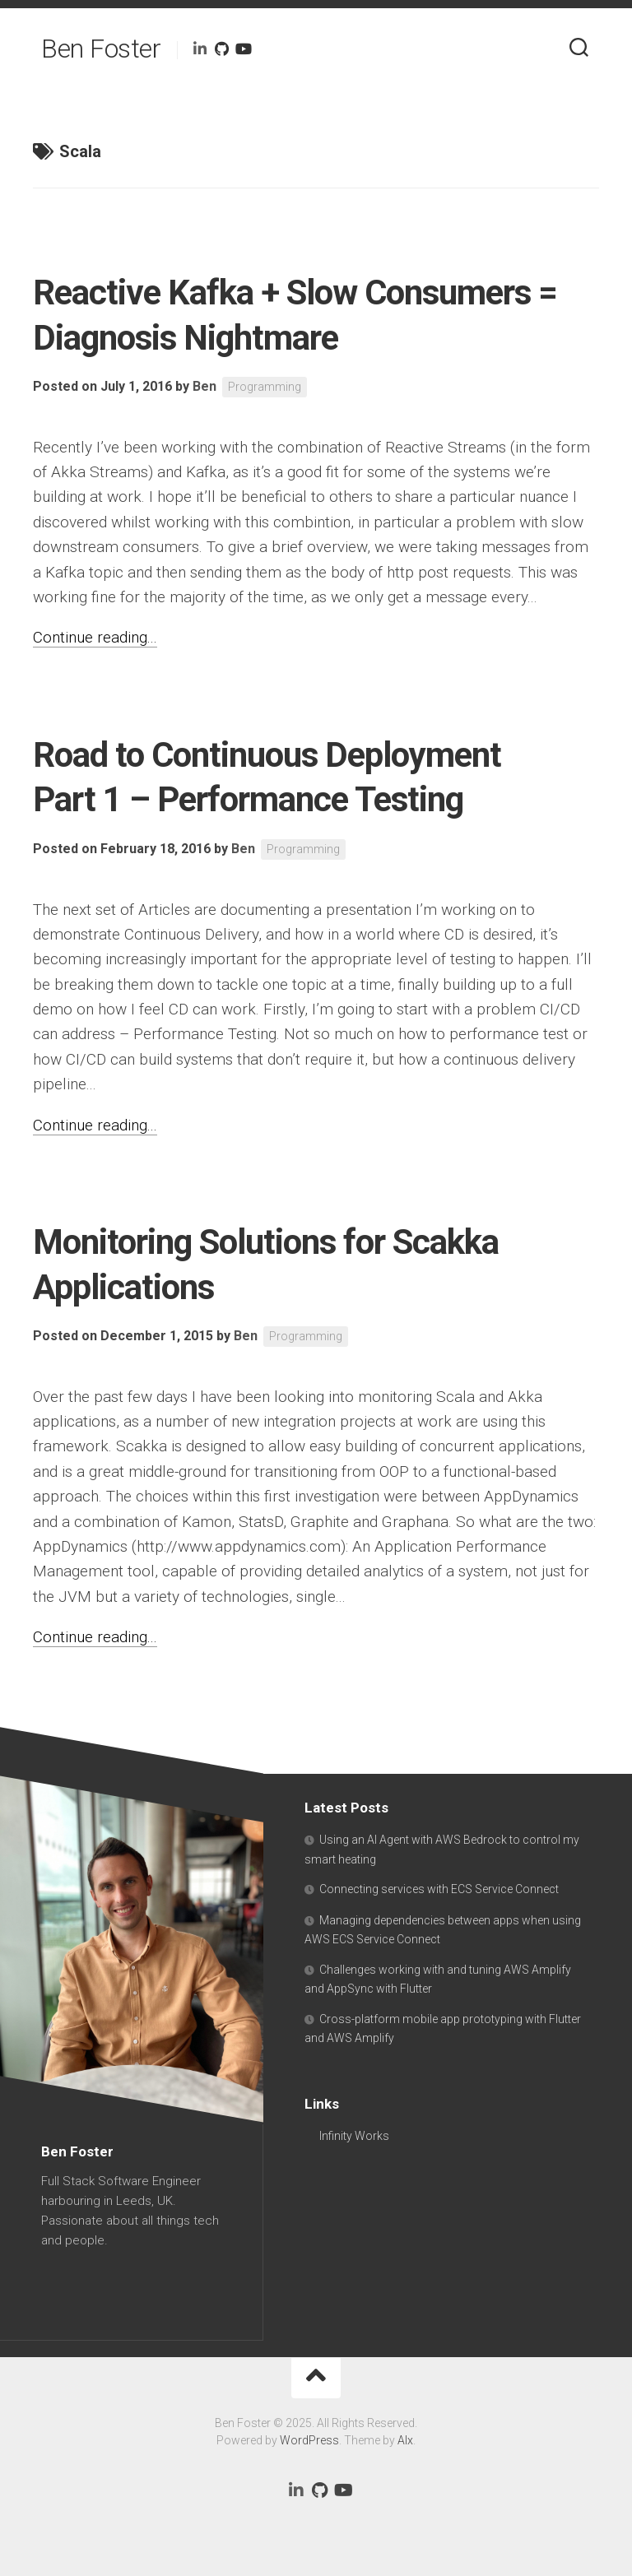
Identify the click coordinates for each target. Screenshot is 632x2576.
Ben (204, 386)
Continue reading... (95, 637)
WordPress (309, 2440)
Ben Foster (100, 49)
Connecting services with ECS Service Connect (439, 1889)
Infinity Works (354, 2135)
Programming (264, 386)
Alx (405, 2440)
